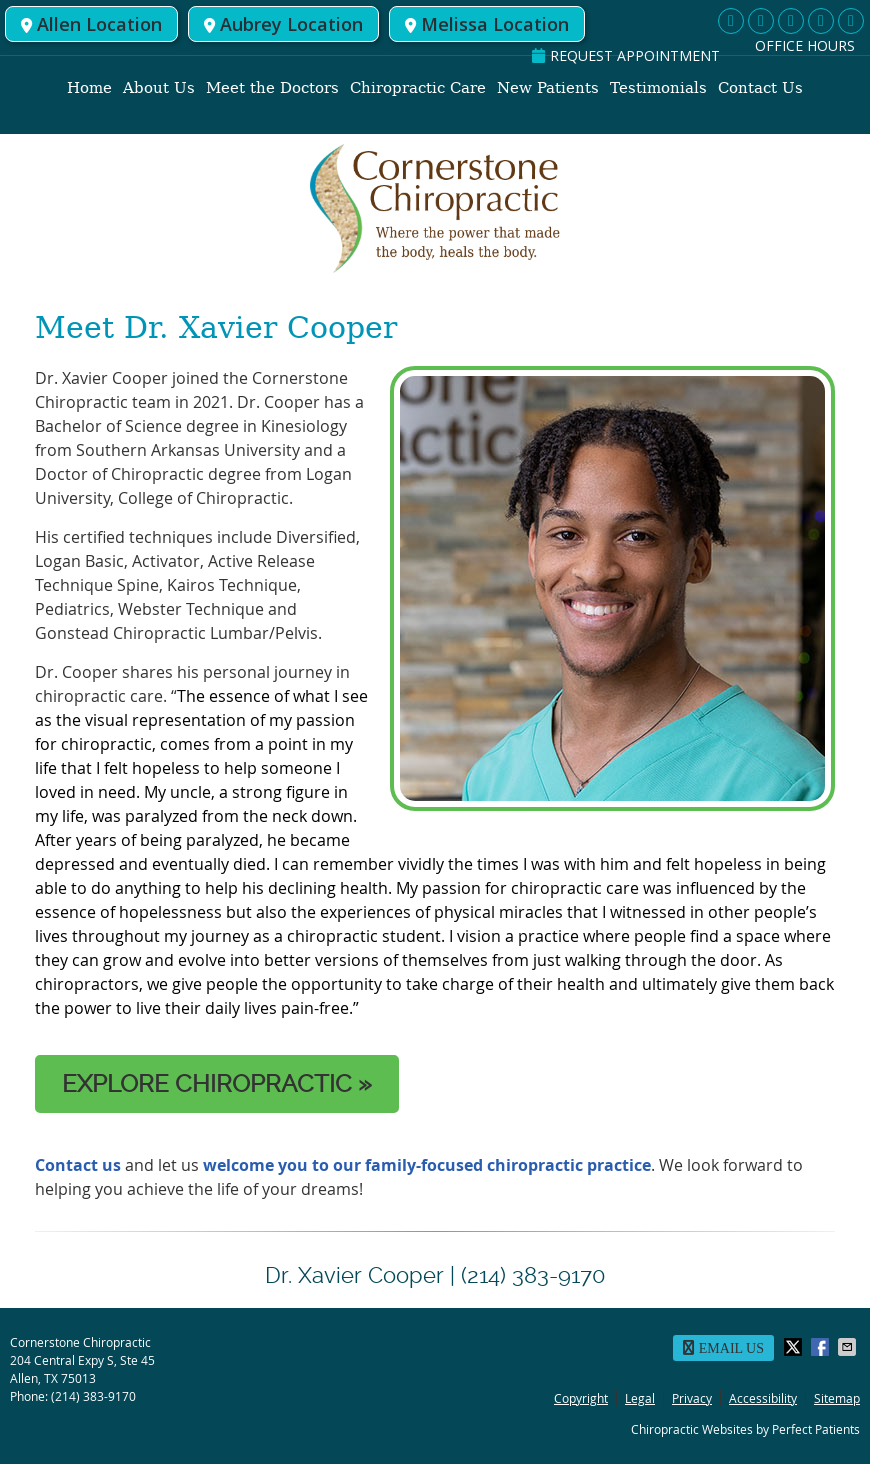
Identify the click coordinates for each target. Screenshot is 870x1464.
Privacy (692, 1398)
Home (89, 88)
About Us (159, 88)
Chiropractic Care (418, 88)
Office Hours (805, 45)
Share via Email (849, 1347)
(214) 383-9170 (93, 1396)
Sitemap (837, 1398)
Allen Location (91, 24)
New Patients (548, 88)
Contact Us (760, 88)
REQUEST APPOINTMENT (626, 55)
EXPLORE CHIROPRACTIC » (217, 1084)
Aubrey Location (283, 24)
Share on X (795, 1347)
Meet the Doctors (272, 88)
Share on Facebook (822, 1347)
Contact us (78, 1165)
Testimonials (658, 88)
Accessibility (763, 1398)
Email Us (723, 1348)
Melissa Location (487, 24)
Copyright (581, 1398)
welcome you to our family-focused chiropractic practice (425, 1165)
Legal (640, 1398)
